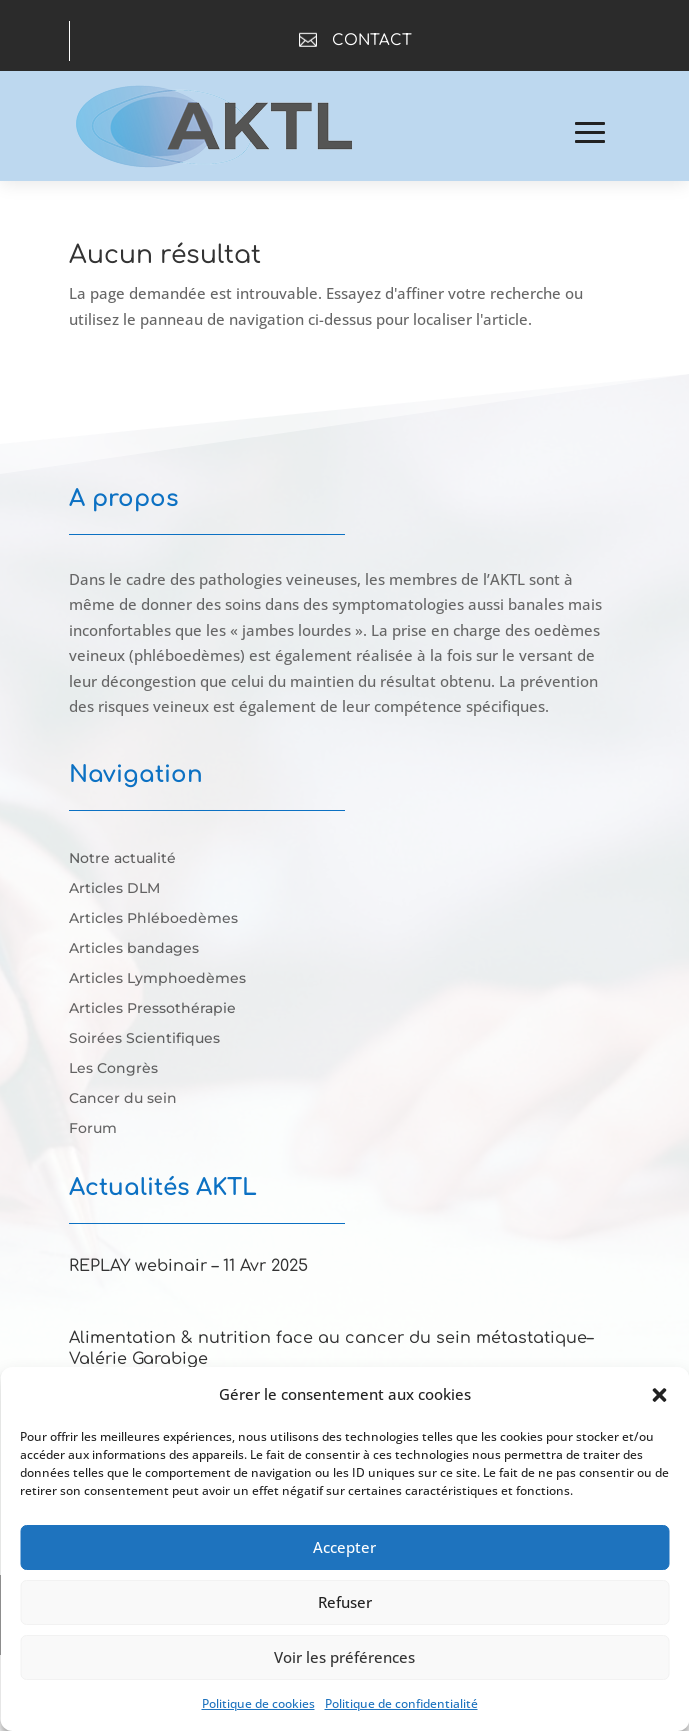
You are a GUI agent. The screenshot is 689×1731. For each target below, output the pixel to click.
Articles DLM (114, 889)
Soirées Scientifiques (144, 1039)
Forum (93, 1129)
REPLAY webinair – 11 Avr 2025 (188, 1266)
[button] (659, 1395)
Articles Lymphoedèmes (157, 979)
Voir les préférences (344, 1657)
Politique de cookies (258, 1703)
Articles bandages (134, 949)
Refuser (345, 1602)
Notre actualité (122, 859)
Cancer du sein (123, 1099)
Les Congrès (113, 1069)
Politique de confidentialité (401, 1703)
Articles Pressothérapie (152, 1009)
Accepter (344, 1547)
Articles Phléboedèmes (153, 919)
